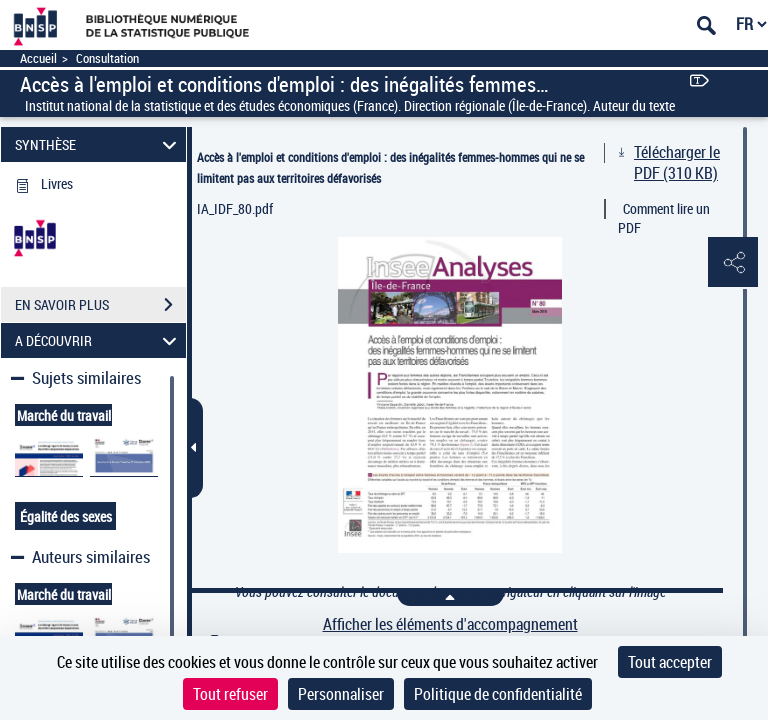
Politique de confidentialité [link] (498, 694)
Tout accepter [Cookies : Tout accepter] (670, 662)
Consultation (107, 58)
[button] (733, 263)
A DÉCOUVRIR (99, 340)
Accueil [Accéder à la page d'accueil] (38, 58)
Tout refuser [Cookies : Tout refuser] (230, 694)
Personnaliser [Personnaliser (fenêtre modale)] (341, 694)
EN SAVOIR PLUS (100, 305)
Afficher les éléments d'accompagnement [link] (450, 624)
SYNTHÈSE (99, 144)
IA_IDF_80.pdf (235, 208)
